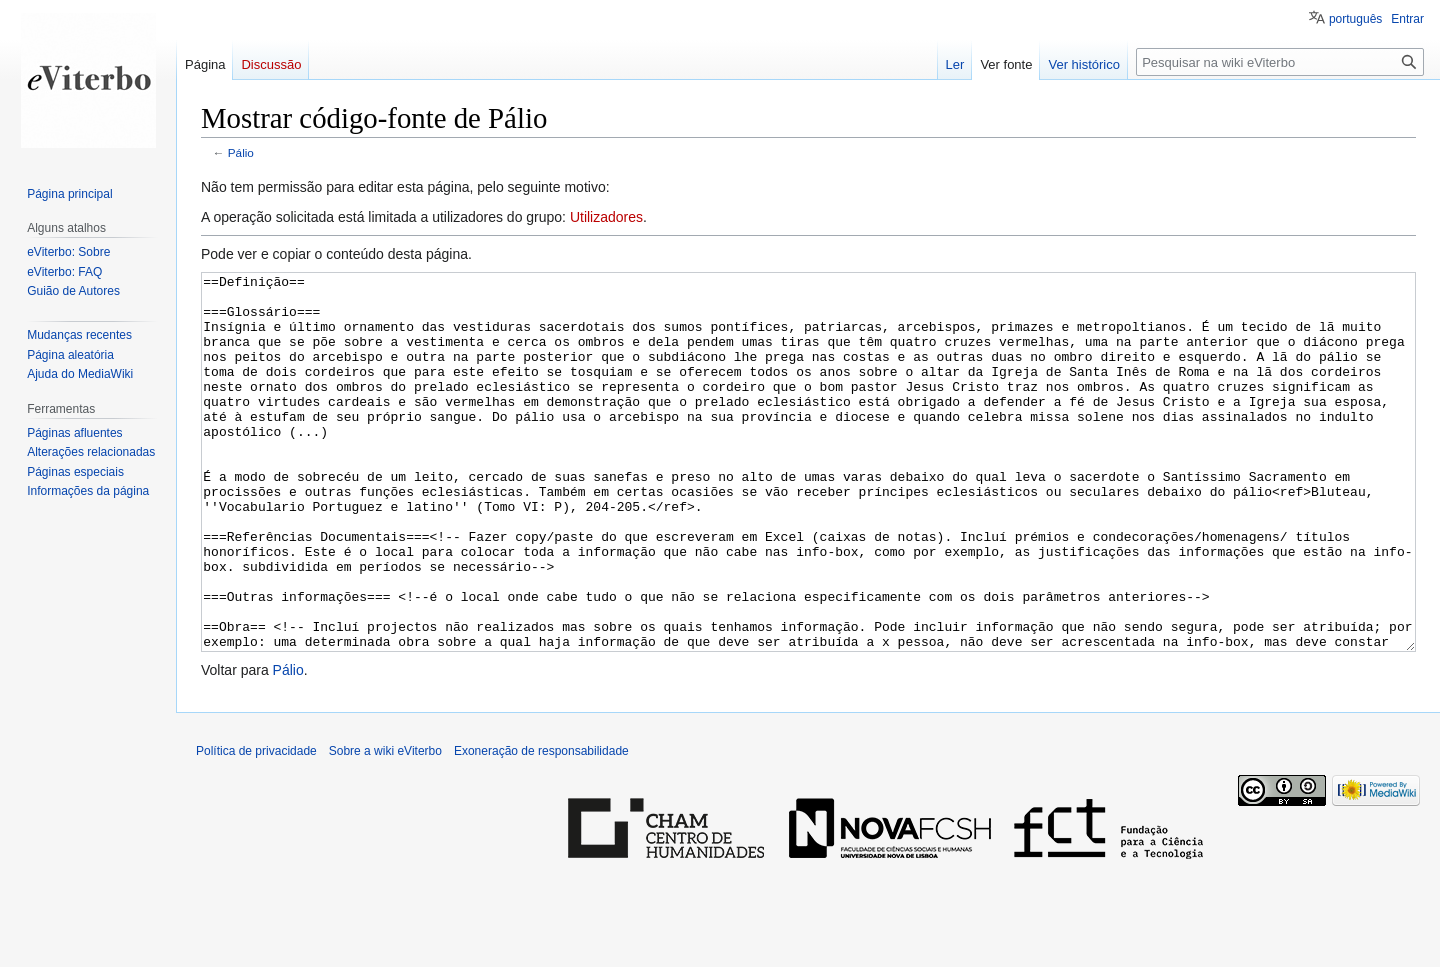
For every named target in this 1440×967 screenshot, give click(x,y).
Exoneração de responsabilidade (541, 826)
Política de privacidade (256, 826)
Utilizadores (606, 217)
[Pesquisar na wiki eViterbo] (1280, 62)
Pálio (241, 152)
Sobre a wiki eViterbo (385, 826)
